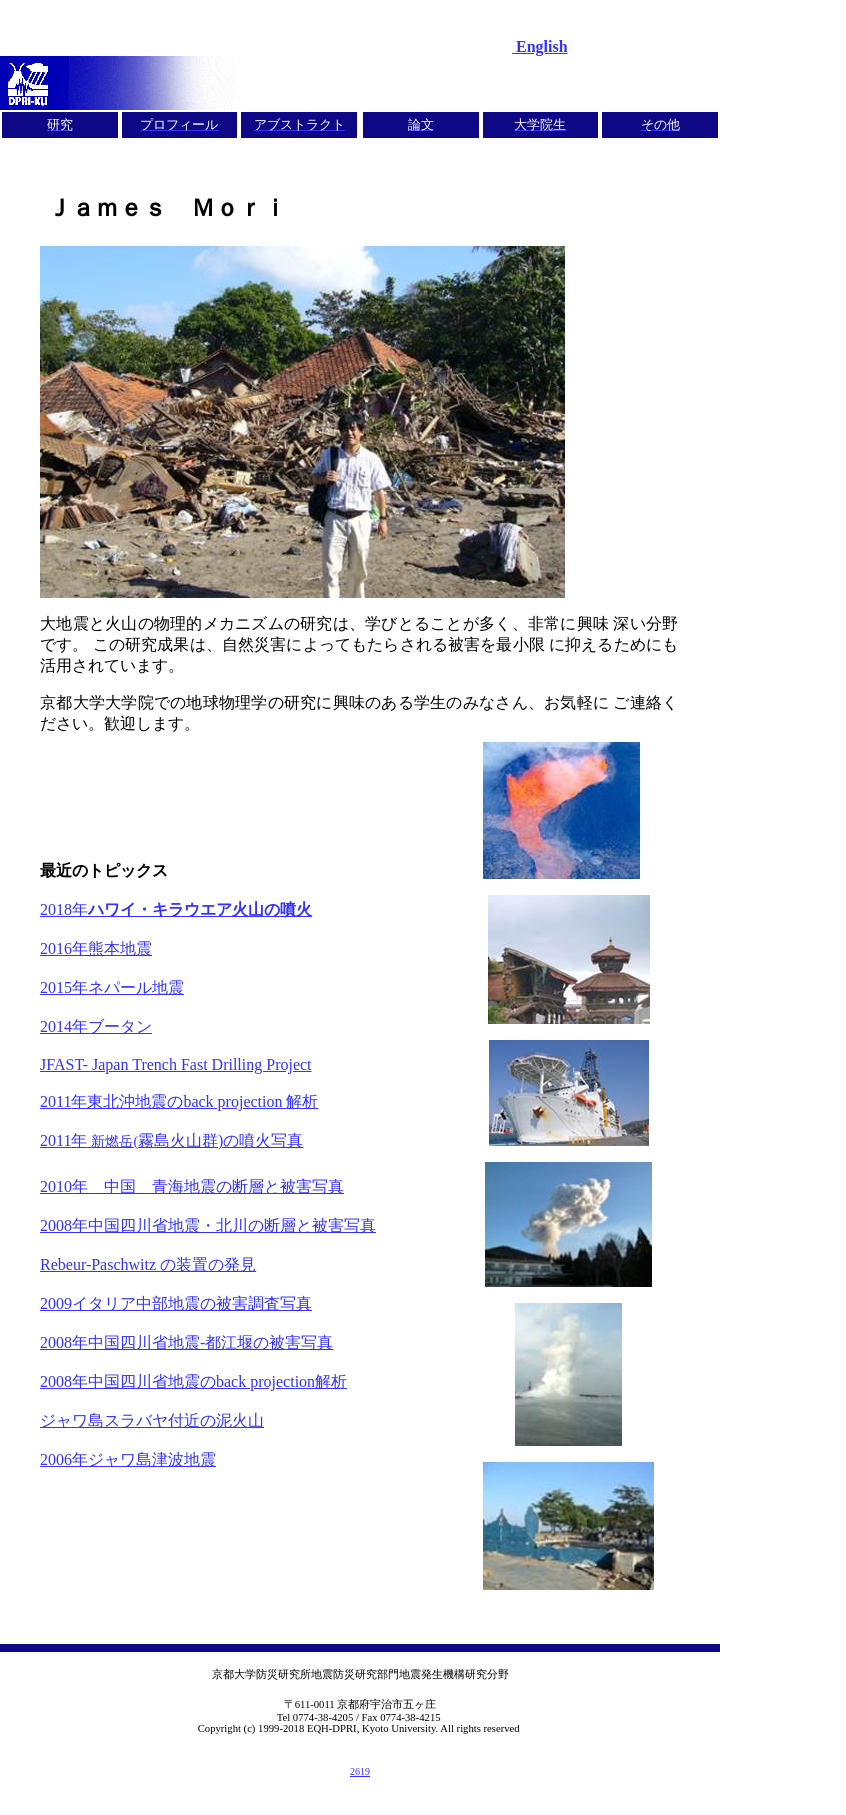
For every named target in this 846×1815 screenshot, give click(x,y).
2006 (128, 1459)
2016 (96, 948)
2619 (360, 1771)
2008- (186, 1342)
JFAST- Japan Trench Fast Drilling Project (176, 1064)
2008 (208, 1225)
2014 (96, 1026)
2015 (112, 987)
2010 (192, 1186)
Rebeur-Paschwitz (148, 1264)
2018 (176, 909)
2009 (176, 1303)
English (540, 46)
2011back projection (179, 1101)
